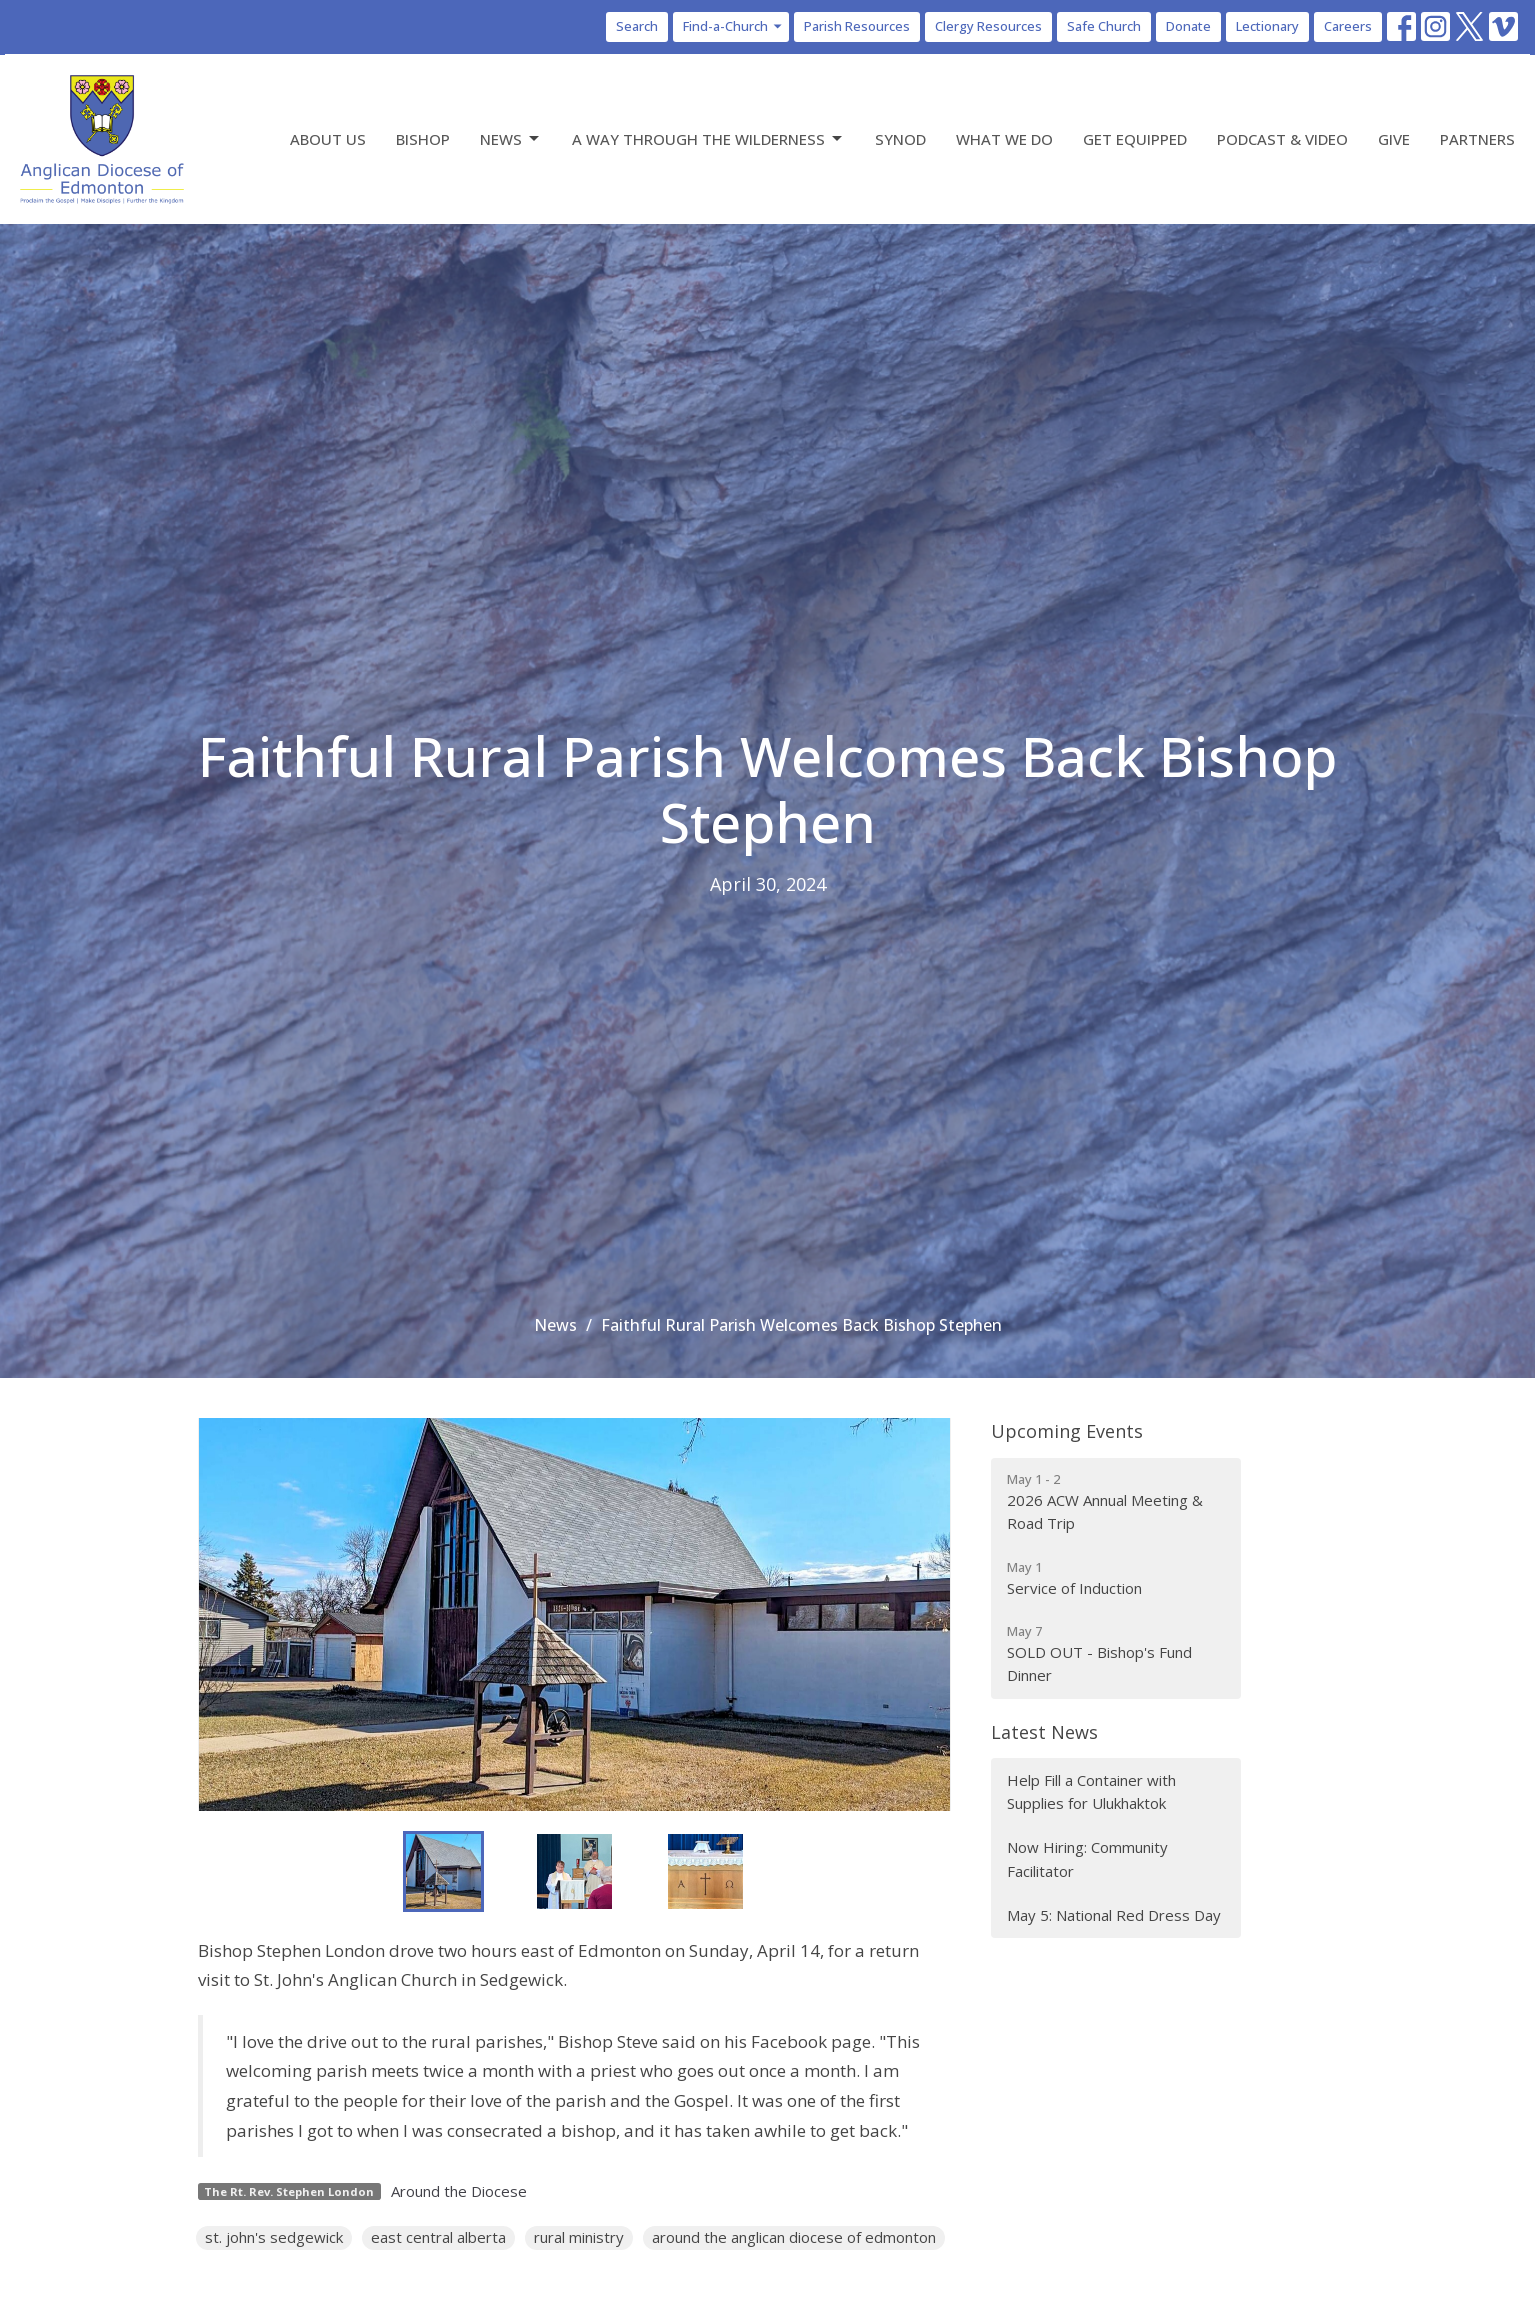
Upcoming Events (1067, 1431)
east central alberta (438, 2237)
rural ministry (579, 2237)
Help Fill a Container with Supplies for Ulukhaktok (1091, 1791)
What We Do (1004, 139)
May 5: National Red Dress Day (1114, 1915)
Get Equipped (1135, 139)
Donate (1188, 26)
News (511, 139)
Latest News (1044, 1732)
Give (1394, 139)
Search (637, 26)
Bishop (423, 139)
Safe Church (1104, 26)
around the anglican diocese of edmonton (794, 2237)
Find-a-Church (733, 26)
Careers (1348, 26)
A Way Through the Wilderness (708, 139)
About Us (328, 139)
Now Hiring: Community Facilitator (1087, 1858)
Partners (1477, 139)
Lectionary (1267, 26)
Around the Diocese (459, 2191)
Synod (900, 139)
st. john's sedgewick (274, 2237)
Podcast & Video (1282, 139)
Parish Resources (857, 26)
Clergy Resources (988, 26)
